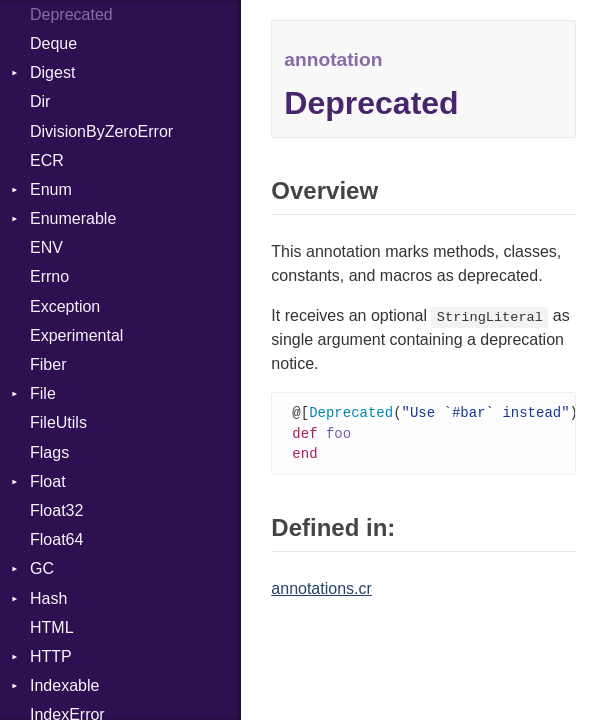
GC (42, 568)
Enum (51, 189)
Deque (53, 43)
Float (48, 481)
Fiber (48, 364)
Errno (49, 276)
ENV (46, 247)
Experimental (76, 335)
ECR (47, 160)
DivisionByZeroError (101, 131)
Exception (65, 306)
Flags (49, 452)
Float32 (56, 510)
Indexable (64, 685)
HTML (52, 627)
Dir (40, 101)
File (43, 393)
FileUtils (58, 422)
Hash (48, 598)
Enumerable (73, 218)
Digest (52, 72)
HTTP (51, 656)
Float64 (56, 539)
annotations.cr (321, 591)
